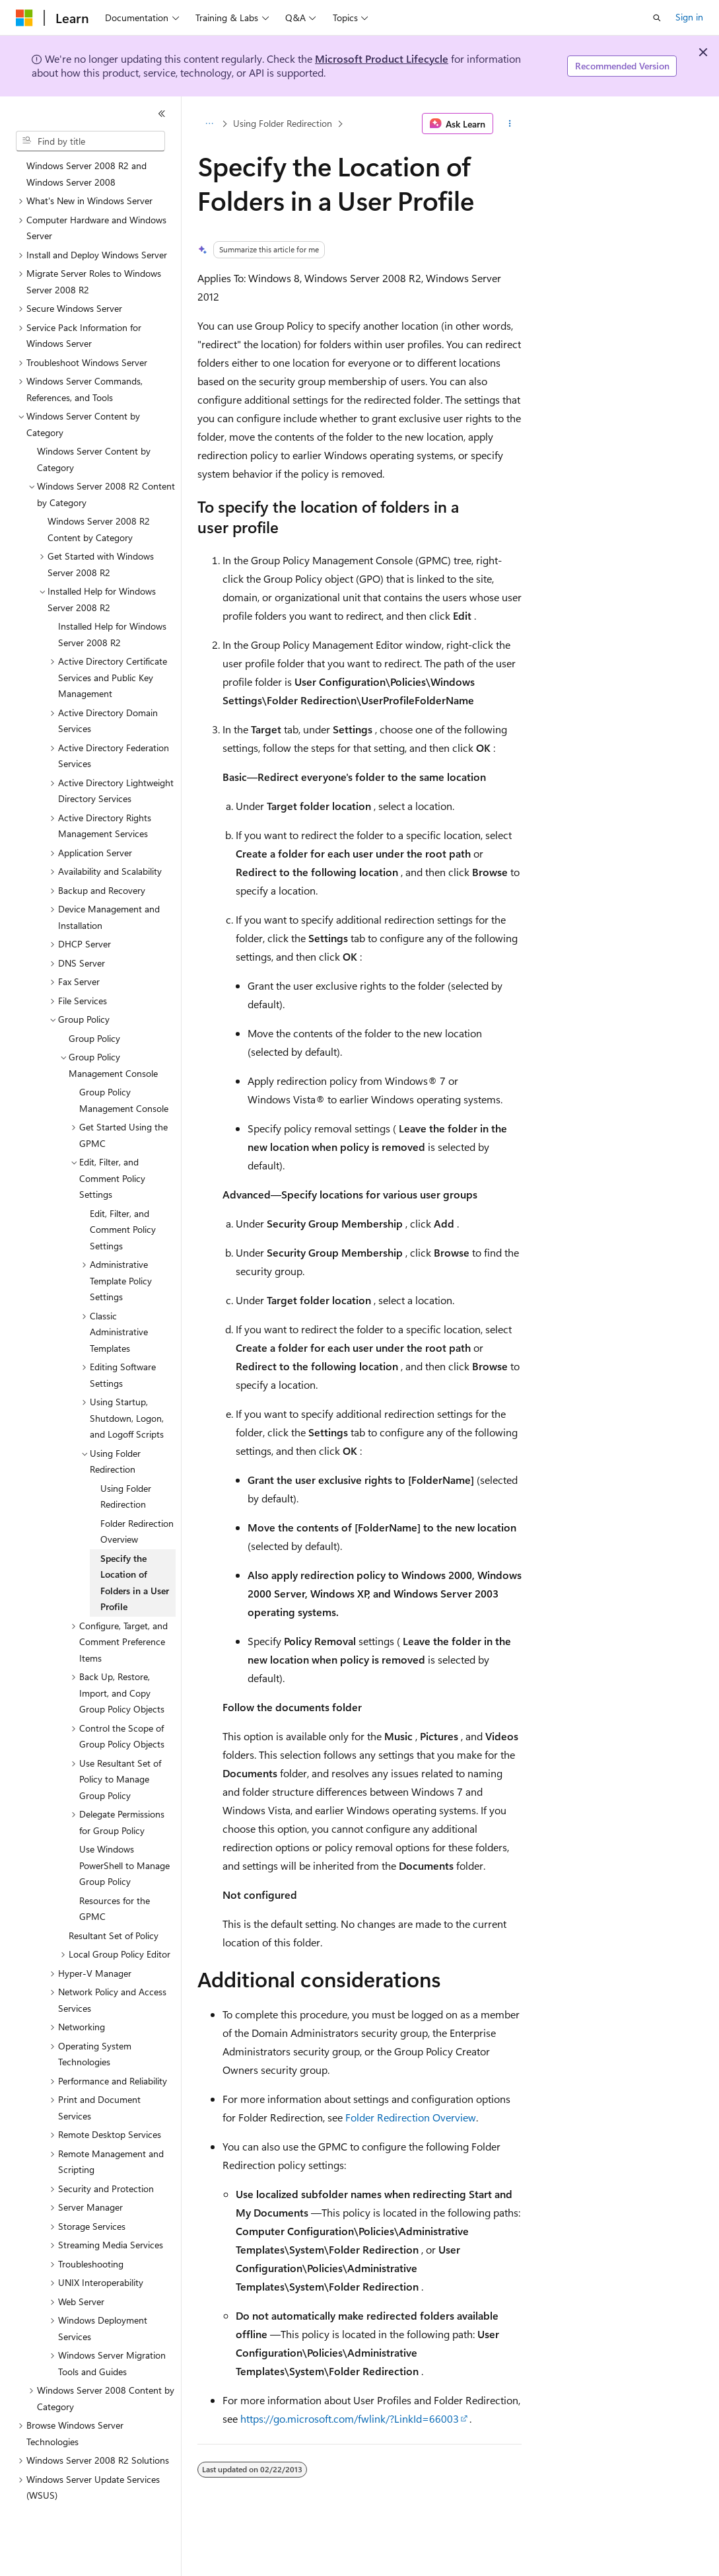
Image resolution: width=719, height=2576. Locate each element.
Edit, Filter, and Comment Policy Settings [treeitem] (123, 1229)
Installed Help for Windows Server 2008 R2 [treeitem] (112, 634)
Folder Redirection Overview (410, 2117)
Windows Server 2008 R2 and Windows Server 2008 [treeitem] (86, 173)
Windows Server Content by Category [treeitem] (94, 459)
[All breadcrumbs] (209, 123)
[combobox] (90, 141)
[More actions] (510, 123)
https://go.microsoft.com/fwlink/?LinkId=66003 (349, 2418)
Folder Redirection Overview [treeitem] (137, 1531)
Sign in (689, 17)
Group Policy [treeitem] (94, 1038)
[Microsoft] (24, 17)
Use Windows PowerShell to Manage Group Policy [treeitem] (124, 1865)
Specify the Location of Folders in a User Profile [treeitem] (134, 1582)
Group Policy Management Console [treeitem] (123, 1100)
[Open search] (657, 18)
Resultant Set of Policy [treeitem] (113, 1935)
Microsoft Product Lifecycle (381, 58)
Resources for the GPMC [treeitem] (114, 1908)
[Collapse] (162, 114)
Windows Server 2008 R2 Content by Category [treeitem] (99, 529)
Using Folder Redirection (282, 123)
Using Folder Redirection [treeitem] (125, 1496)
